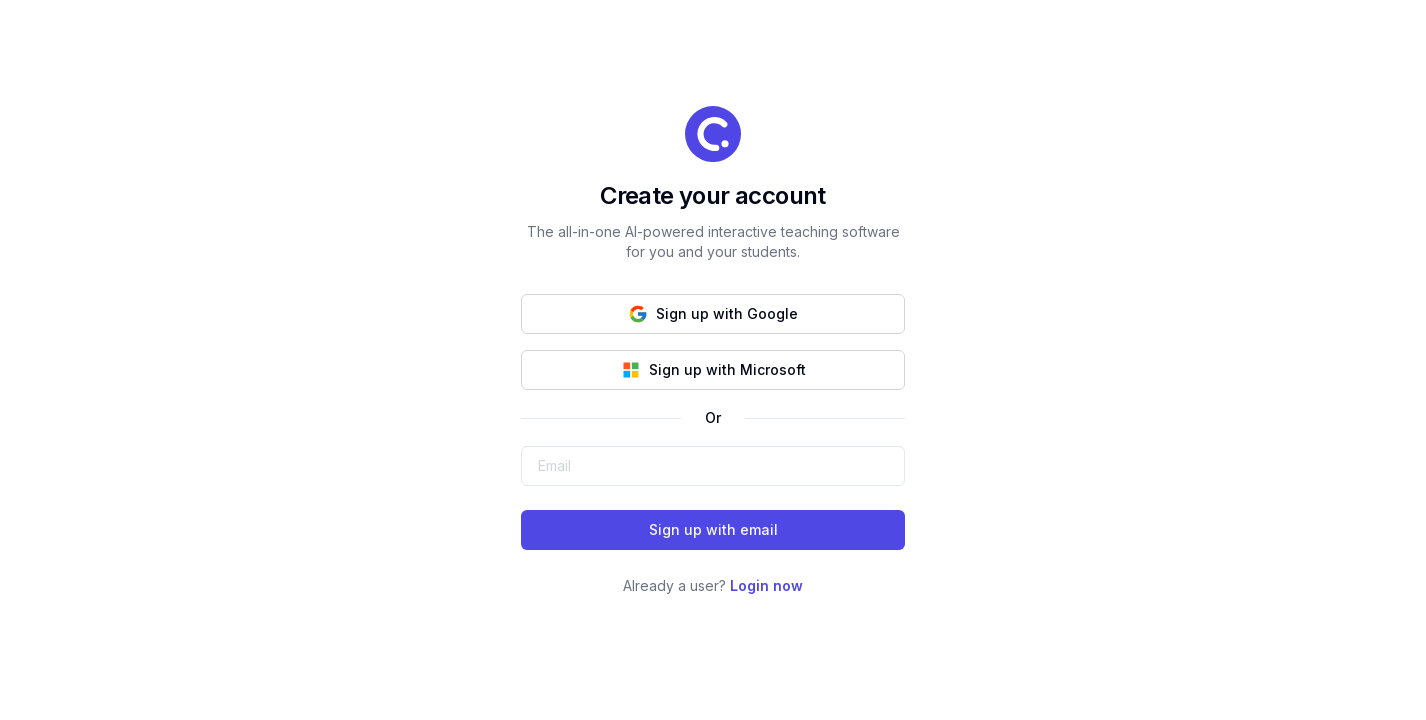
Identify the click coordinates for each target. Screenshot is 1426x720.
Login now (766, 585)
